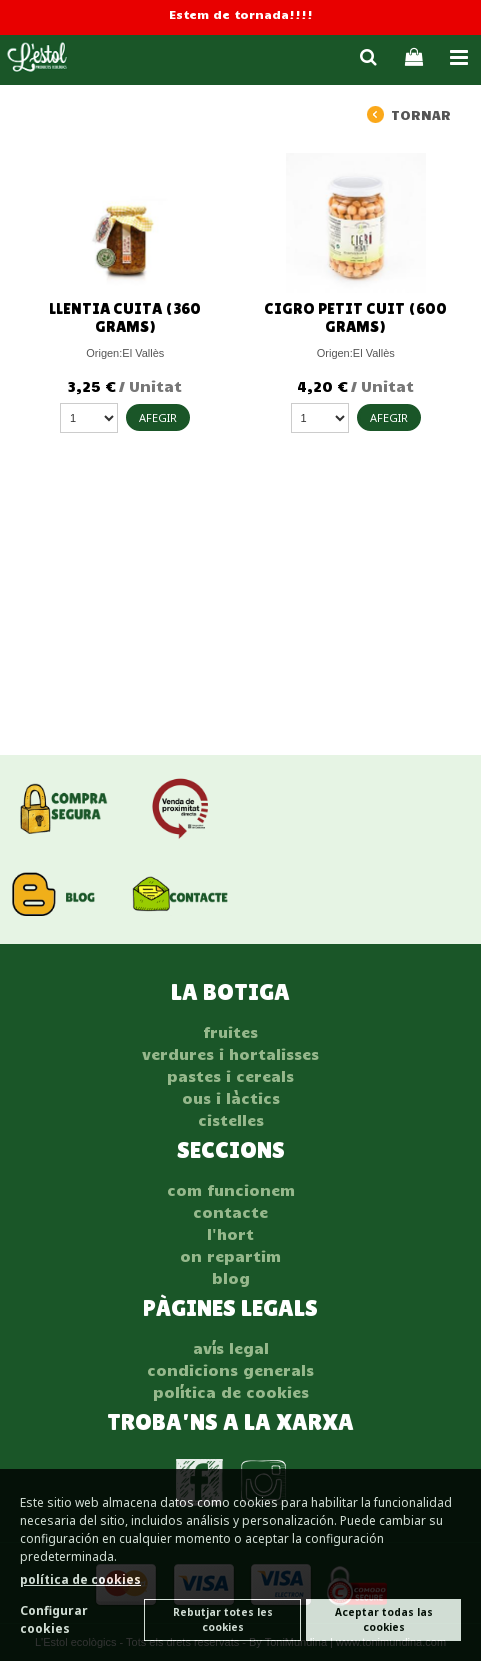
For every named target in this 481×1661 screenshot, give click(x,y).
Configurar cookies (54, 1619)
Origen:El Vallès (125, 353)
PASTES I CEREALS (230, 1076)
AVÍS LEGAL (231, 1348)
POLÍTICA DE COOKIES (231, 1392)
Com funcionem (231, 1190)
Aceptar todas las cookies (384, 1619)
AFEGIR (158, 417)
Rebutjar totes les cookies (223, 1619)
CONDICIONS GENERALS (230, 1370)
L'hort (230, 1234)
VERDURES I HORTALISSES (230, 1054)
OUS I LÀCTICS (231, 1098)
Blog (231, 1278)
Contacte (230, 1212)
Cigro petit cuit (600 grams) (355, 317)
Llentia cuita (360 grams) (125, 317)
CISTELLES (231, 1120)
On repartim (230, 1256)
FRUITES (230, 1032)
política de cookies (80, 1579)
